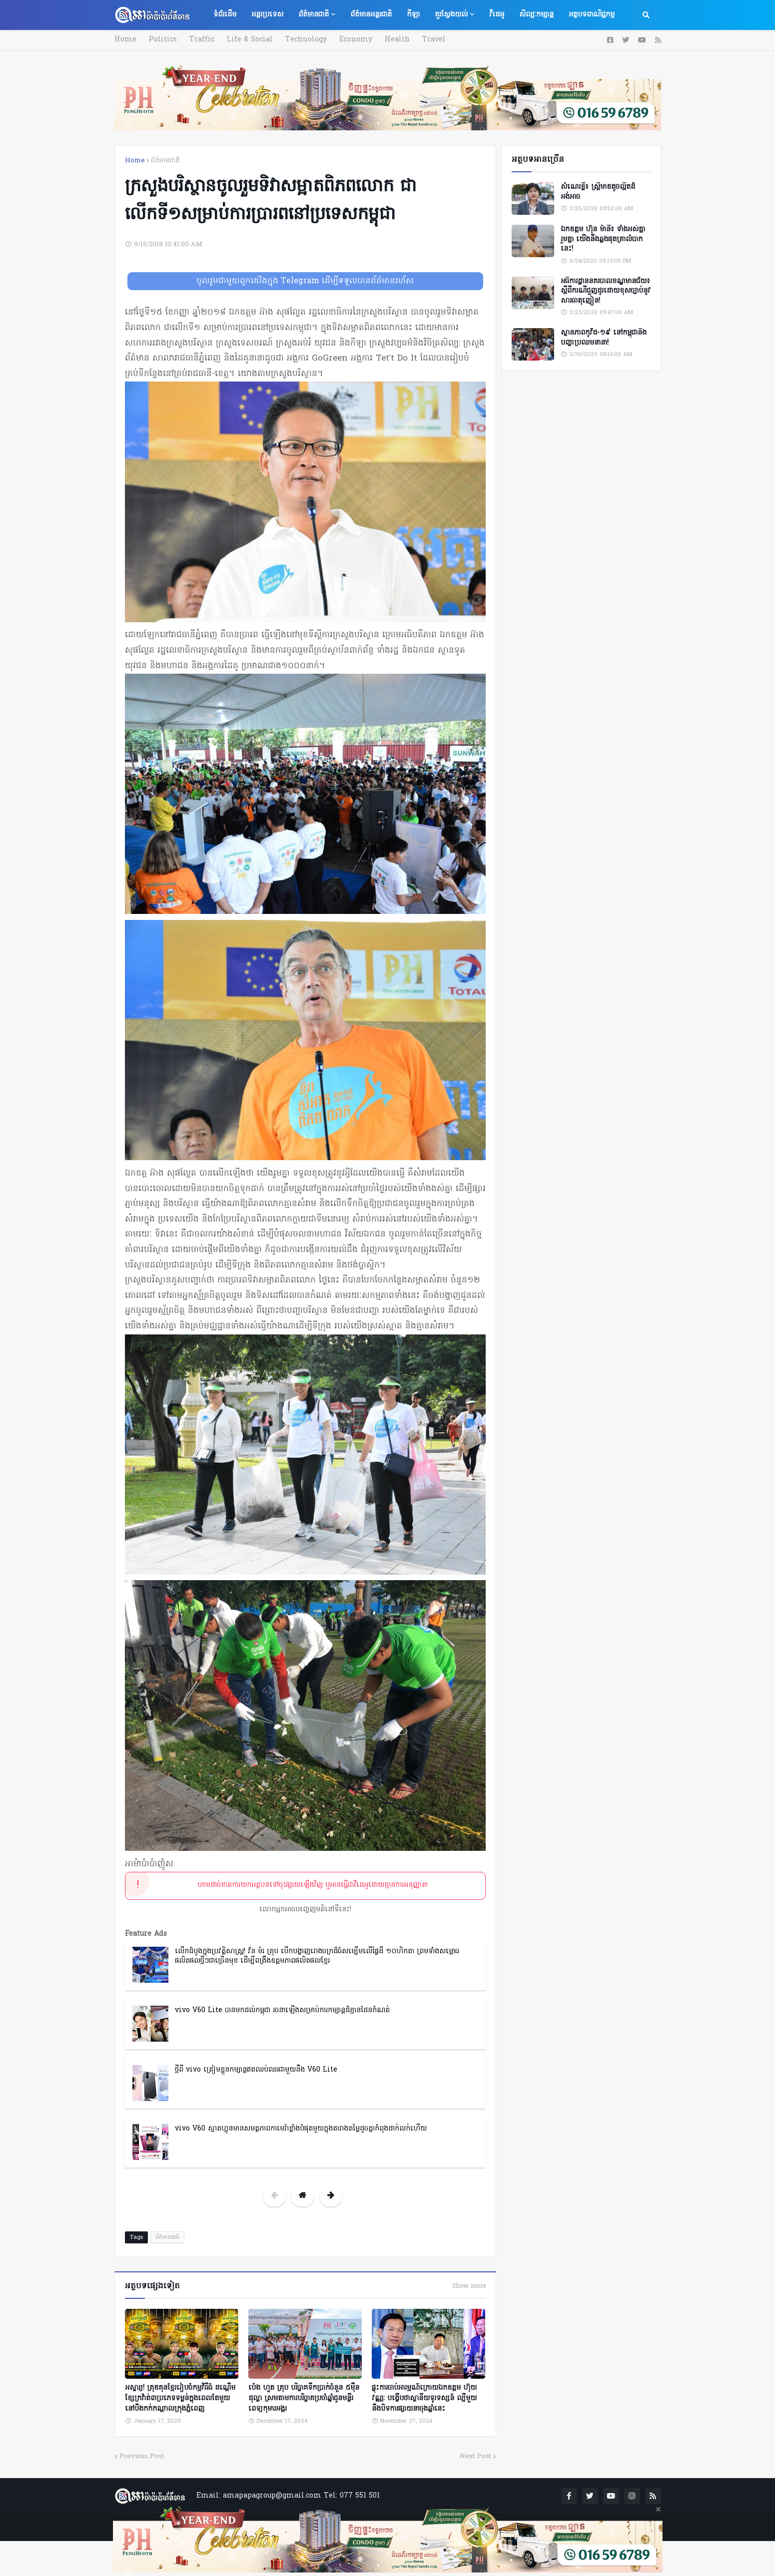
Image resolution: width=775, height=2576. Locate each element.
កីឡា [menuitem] (413, 14)
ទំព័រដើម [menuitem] (224, 14)
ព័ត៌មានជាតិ (165, 160)
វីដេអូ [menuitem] (496, 14)
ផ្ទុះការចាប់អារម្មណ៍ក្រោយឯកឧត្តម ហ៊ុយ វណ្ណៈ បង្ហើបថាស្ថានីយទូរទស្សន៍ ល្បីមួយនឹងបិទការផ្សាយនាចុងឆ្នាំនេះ (424, 2398)
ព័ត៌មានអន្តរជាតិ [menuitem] (371, 14)
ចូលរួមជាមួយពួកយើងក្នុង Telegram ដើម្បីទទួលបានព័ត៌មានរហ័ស (305, 281)
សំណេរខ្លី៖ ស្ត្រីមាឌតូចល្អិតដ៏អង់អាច (598, 192)
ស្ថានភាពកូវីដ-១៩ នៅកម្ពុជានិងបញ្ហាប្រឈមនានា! (604, 338)
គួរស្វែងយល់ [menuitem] (451, 14)
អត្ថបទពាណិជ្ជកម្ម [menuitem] (592, 14)
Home (125, 39)
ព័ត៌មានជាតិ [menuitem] (313, 14)
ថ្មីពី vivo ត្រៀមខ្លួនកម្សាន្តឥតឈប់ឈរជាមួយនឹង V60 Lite (256, 2070)
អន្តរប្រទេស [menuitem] (267, 14)
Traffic (201, 39)
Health (397, 39)
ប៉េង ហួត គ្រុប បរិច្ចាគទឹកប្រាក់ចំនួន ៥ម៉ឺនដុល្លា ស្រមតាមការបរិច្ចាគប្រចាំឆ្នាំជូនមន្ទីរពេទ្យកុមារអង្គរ (303, 2398)
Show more (469, 2286)
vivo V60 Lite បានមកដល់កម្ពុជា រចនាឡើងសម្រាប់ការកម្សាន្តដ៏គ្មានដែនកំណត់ (282, 2010)
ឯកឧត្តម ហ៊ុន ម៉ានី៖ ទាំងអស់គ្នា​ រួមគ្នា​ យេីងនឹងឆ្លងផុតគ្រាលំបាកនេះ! (603, 239)
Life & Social (250, 39)
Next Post (475, 2456)
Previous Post (141, 2456)
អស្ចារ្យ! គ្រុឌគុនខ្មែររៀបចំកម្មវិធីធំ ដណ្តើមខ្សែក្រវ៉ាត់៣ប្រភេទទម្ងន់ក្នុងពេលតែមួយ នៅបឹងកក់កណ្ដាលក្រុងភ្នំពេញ (180, 2398)
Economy (355, 39)
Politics (163, 39)
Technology (306, 39)
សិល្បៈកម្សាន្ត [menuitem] (536, 14)
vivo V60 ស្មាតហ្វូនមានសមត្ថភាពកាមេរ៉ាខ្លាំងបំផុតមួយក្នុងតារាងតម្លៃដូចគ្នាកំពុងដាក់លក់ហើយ (301, 2129)
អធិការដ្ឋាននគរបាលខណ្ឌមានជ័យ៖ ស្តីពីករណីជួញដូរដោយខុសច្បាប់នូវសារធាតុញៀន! (606, 291)
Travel (434, 39)
